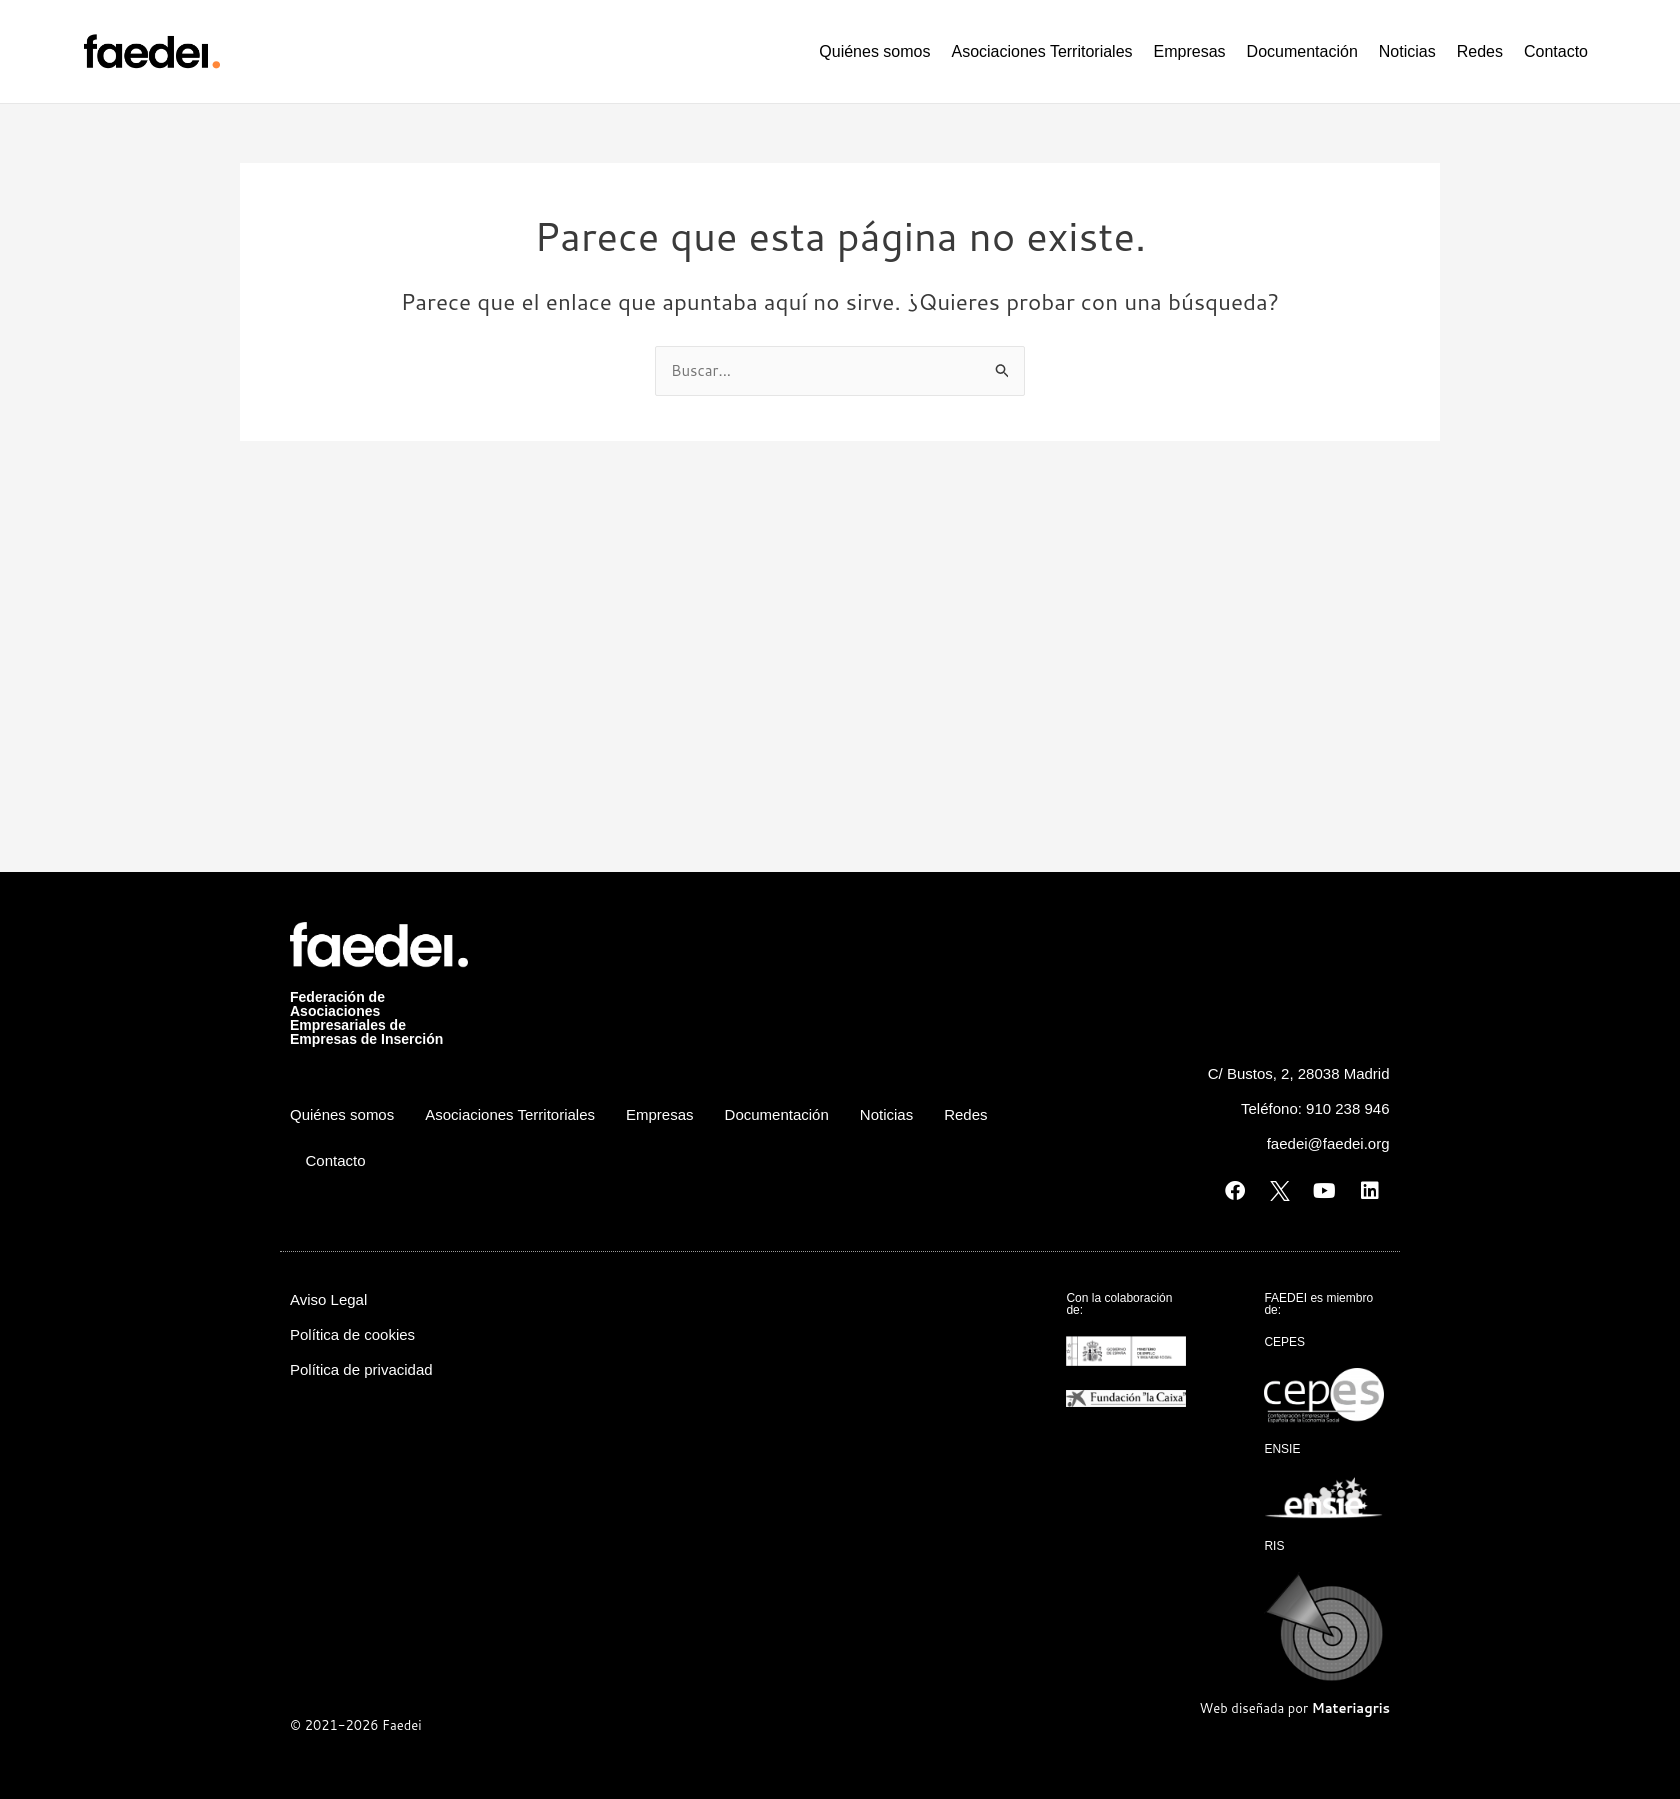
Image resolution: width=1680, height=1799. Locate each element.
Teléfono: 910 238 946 (1315, 1108)
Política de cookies (352, 1334)
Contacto (1556, 51)
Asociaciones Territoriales (1041, 51)
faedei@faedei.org (1328, 1143)
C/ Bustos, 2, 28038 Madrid (1299, 1073)
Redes (1480, 51)
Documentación (1302, 51)
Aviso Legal (328, 1299)
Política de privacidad (361, 1369)
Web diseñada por (1295, 1708)
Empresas (1190, 51)
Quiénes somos (874, 51)
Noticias (1407, 51)
